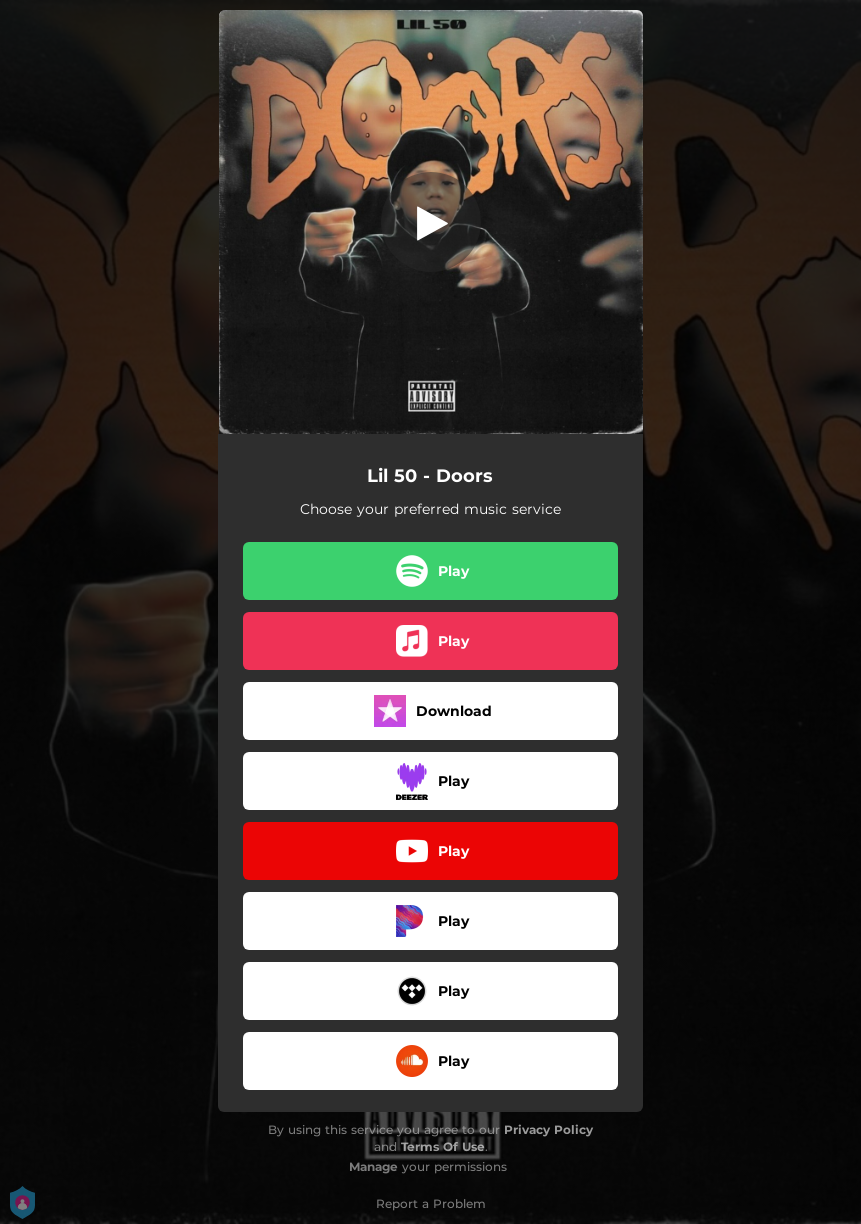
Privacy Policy (548, 1129)
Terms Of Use (443, 1146)
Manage (373, 1166)
